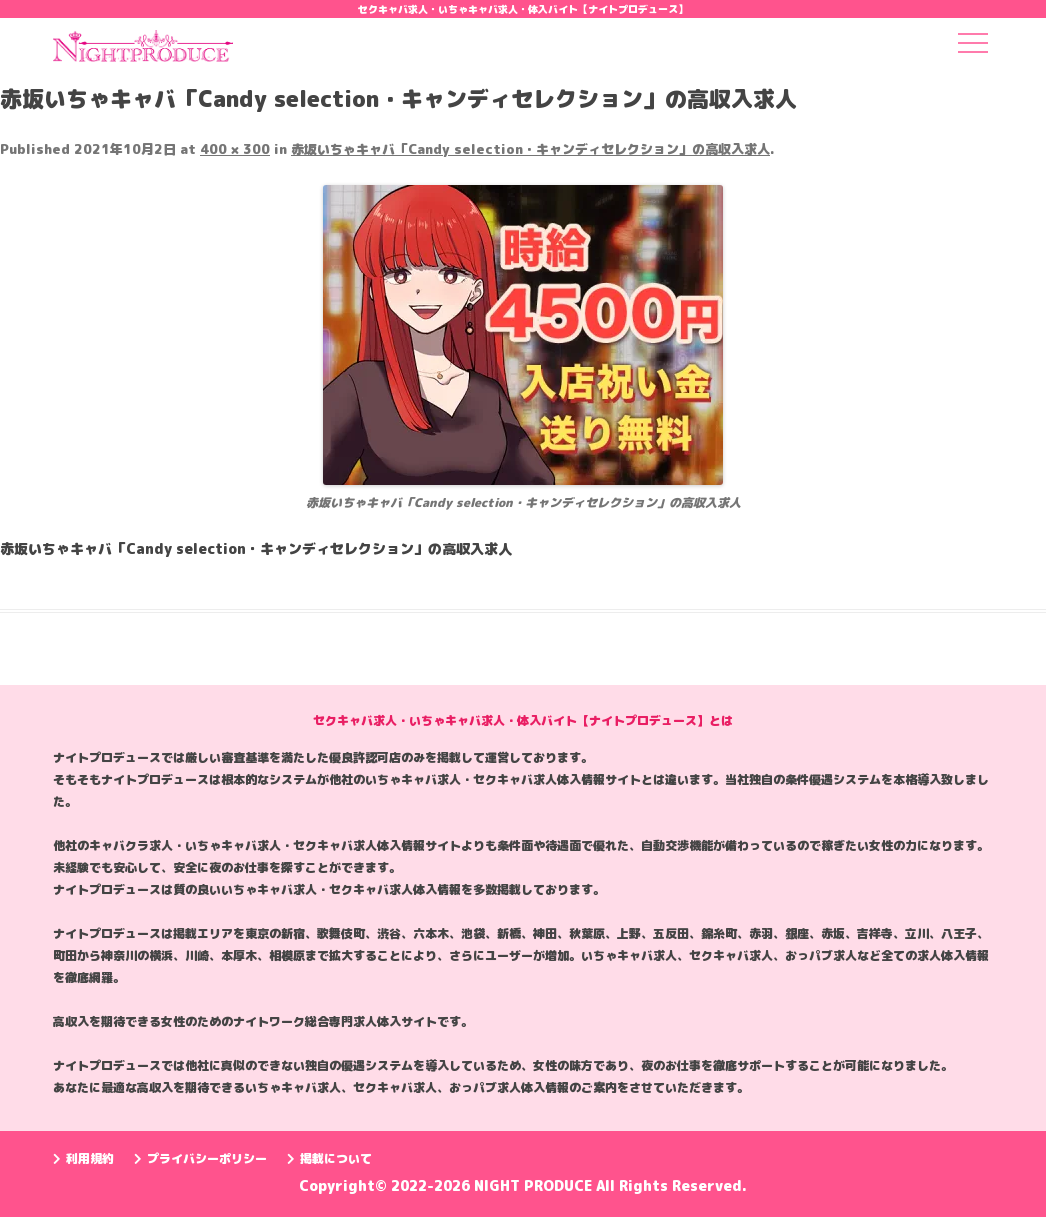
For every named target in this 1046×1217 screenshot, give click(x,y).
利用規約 (83, 1158)
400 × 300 (235, 149)
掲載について (329, 1158)
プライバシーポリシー (200, 1158)
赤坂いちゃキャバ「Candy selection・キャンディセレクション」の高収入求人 (530, 149)
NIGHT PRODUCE (535, 1185)
